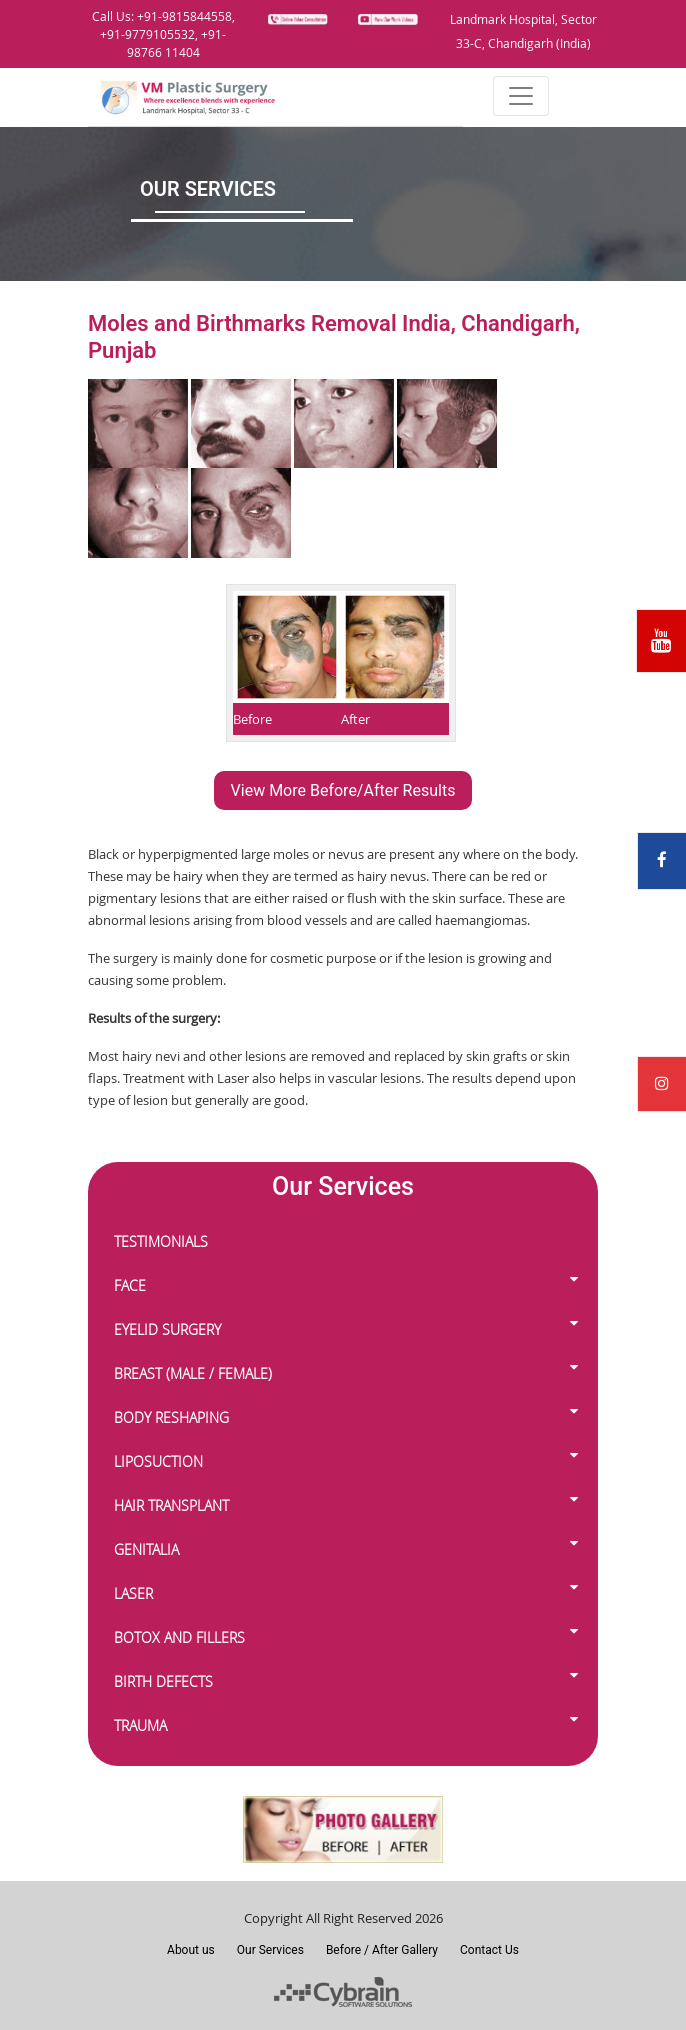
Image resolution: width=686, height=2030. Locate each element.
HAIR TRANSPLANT (175, 1503)
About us (191, 1950)
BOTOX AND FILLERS (183, 1635)
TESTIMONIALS (161, 1241)
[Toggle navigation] (521, 96)
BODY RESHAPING (175, 1415)
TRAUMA (144, 1723)
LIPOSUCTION (162, 1459)
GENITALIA (150, 1547)
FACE (134, 1283)
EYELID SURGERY (171, 1327)
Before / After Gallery (382, 1950)
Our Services (270, 1950)
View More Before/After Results (343, 790)
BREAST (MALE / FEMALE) (197, 1371)
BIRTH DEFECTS (167, 1679)
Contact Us (489, 1950)
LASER (137, 1591)
